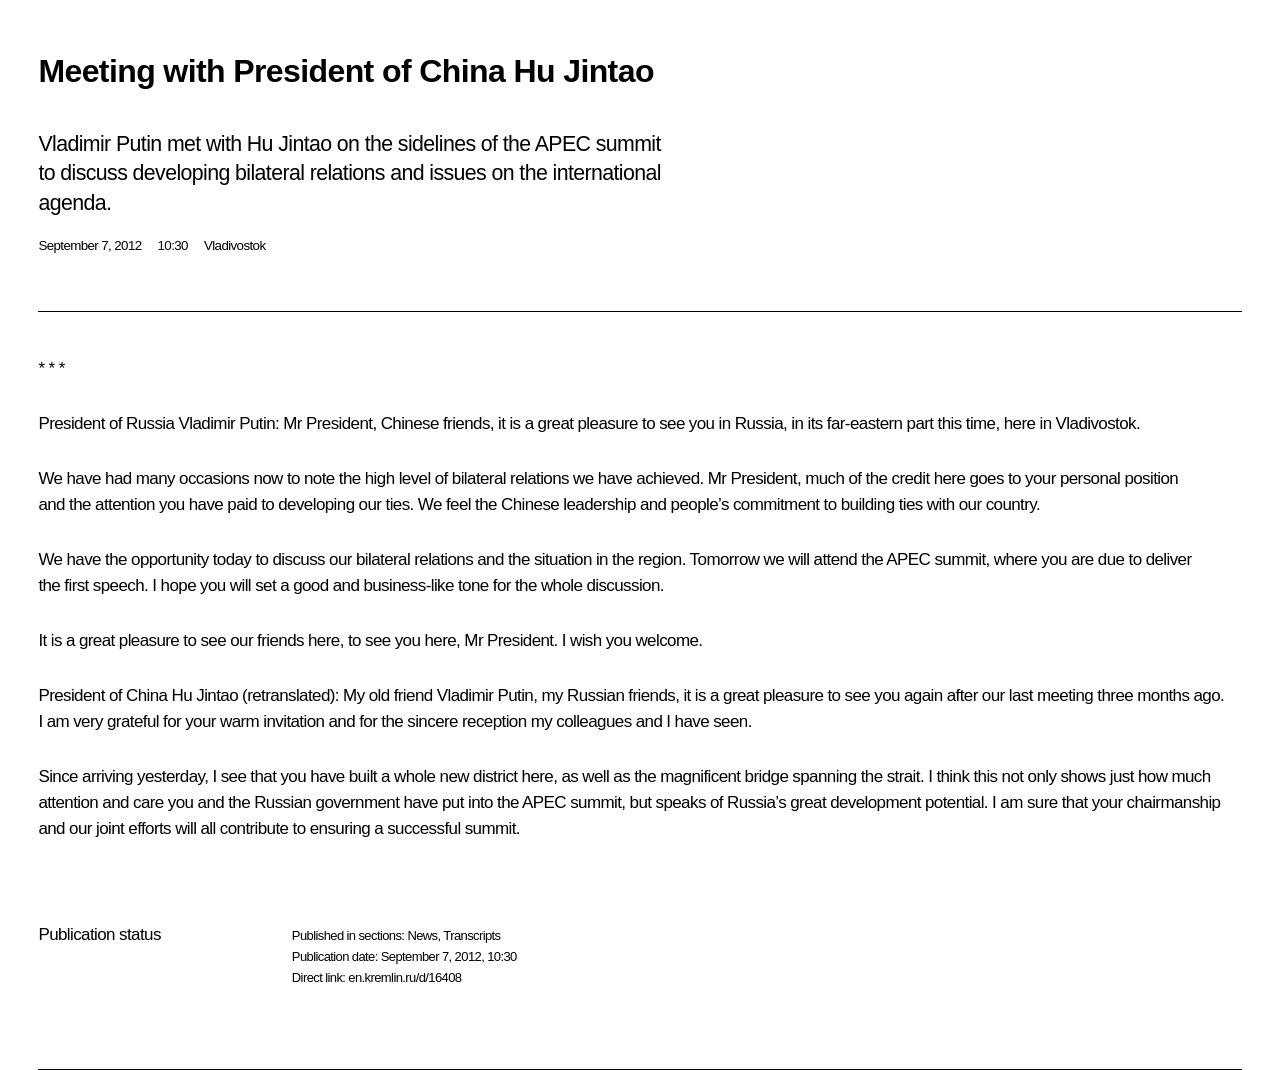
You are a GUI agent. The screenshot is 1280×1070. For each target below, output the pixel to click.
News (422, 935)
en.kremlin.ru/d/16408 (404, 977)
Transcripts (471, 935)
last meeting (1051, 695)
